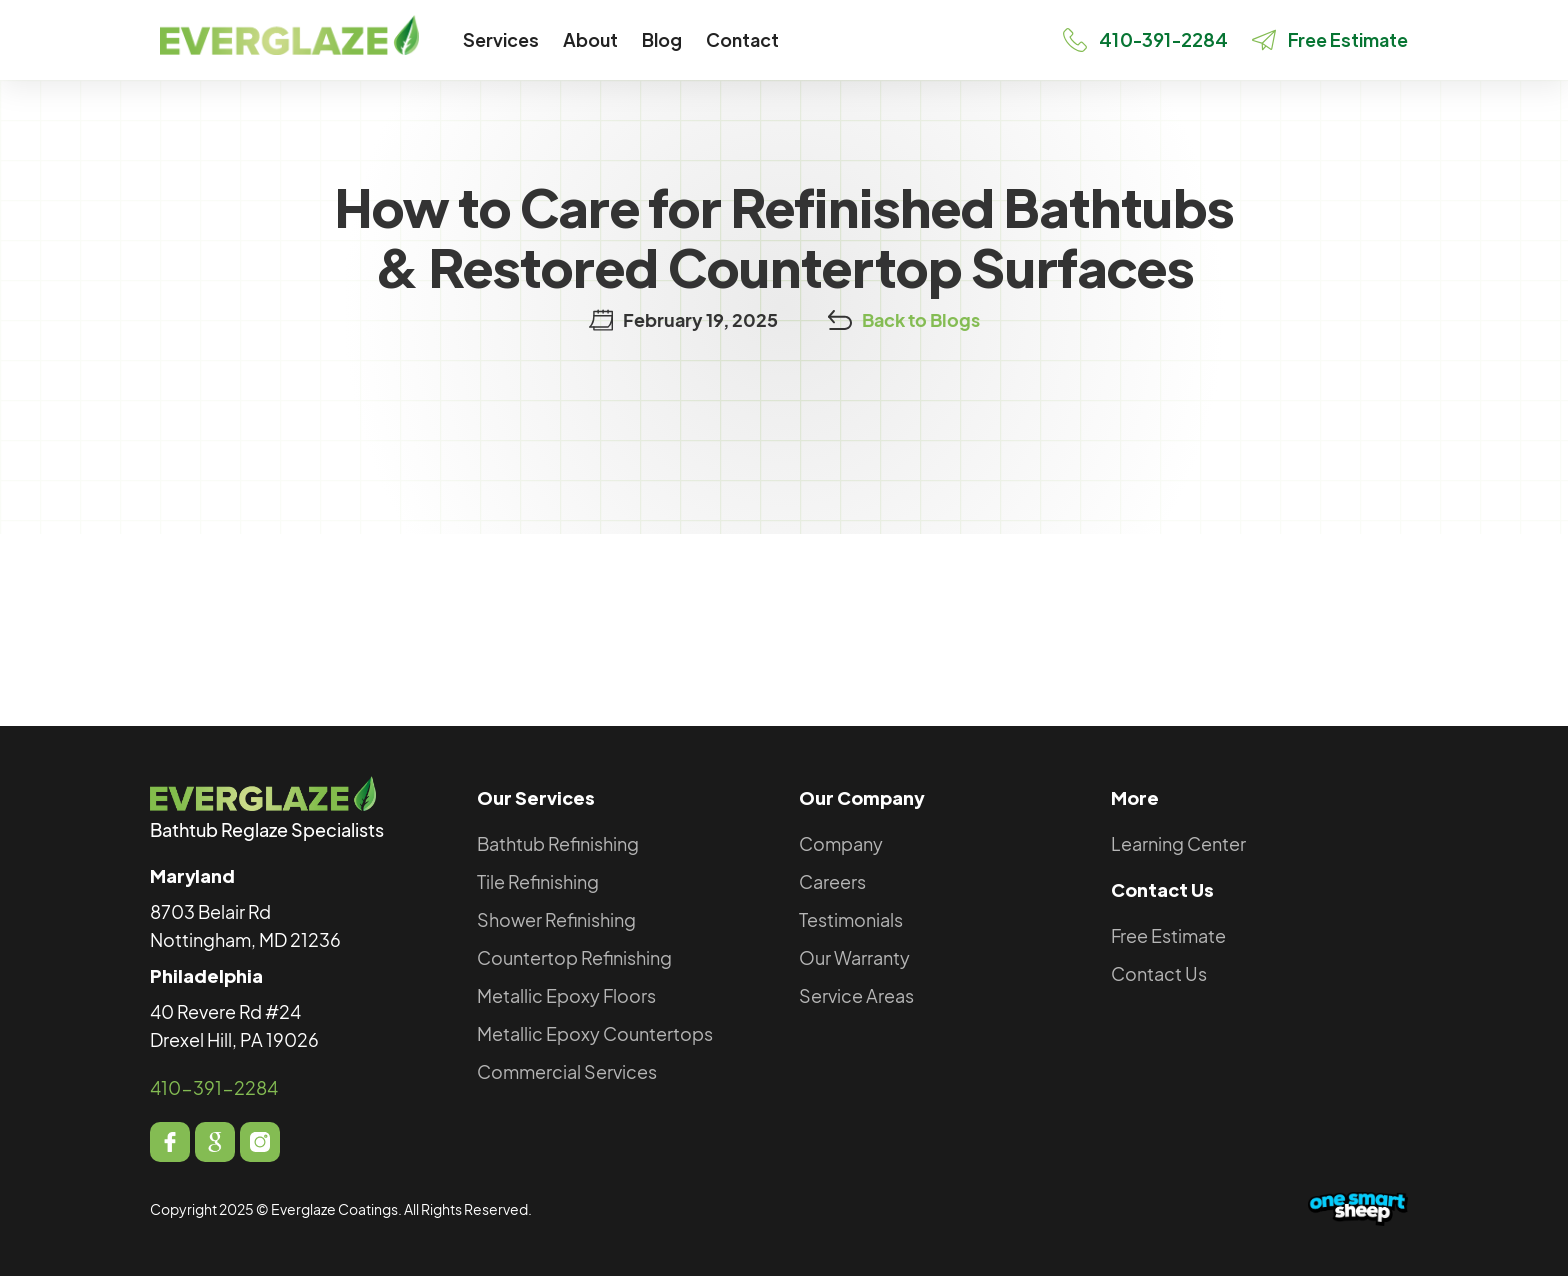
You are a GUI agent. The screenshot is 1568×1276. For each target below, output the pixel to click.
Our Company (861, 797)
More (1135, 797)
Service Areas (856, 995)
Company (841, 843)
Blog (662, 39)
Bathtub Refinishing (558, 843)
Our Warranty (854, 957)
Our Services (536, 797)
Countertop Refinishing (574, 957)
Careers (832, 881)
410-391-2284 (214, 1087)
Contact (742, 39)
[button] (501, 40)
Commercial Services (567, 1071)
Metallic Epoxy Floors (566, 995)
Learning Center (1178, 843)
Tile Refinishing (538, 881)
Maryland (192, 875)
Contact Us (1162, 889)
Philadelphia (206, 975)
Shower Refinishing (556, 919)
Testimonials (851, 919)
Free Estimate (1168, 935)
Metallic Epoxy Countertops (595, 1033)
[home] (289, 35)
